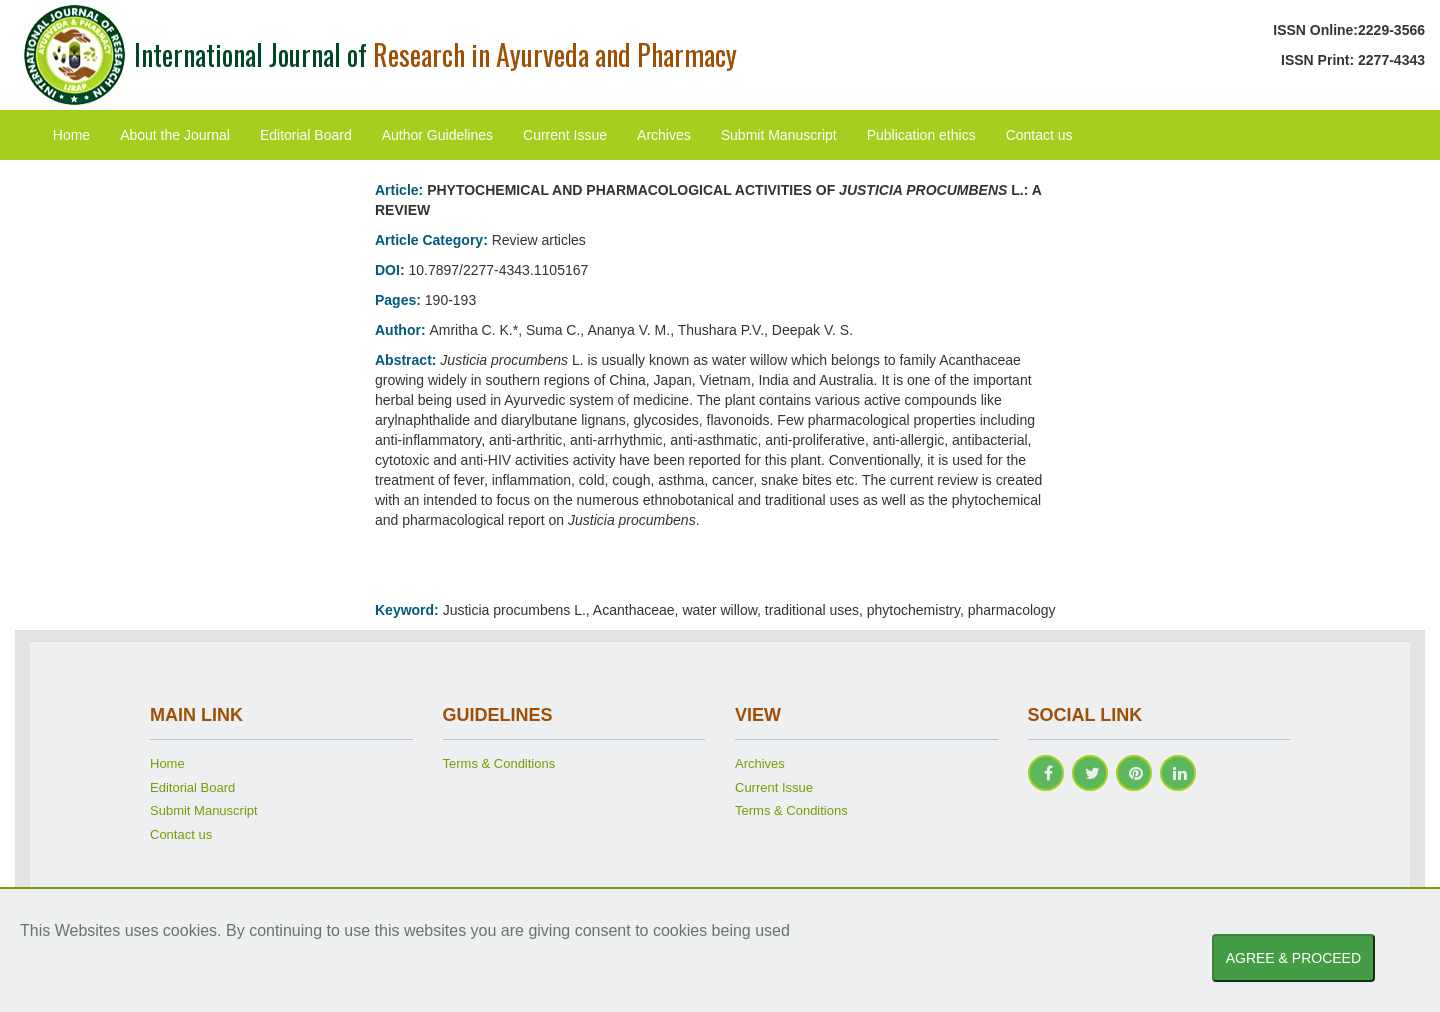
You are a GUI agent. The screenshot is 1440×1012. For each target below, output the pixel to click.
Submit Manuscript (779, 135)
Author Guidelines (437, 135)
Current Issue (565, 135)
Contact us (1039, 135)
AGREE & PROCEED (1293, 958)
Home (71, 135)
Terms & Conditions (499, 763)
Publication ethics (921, 135)
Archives (664, 135)
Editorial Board (306, 135)
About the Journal (175, 135)
